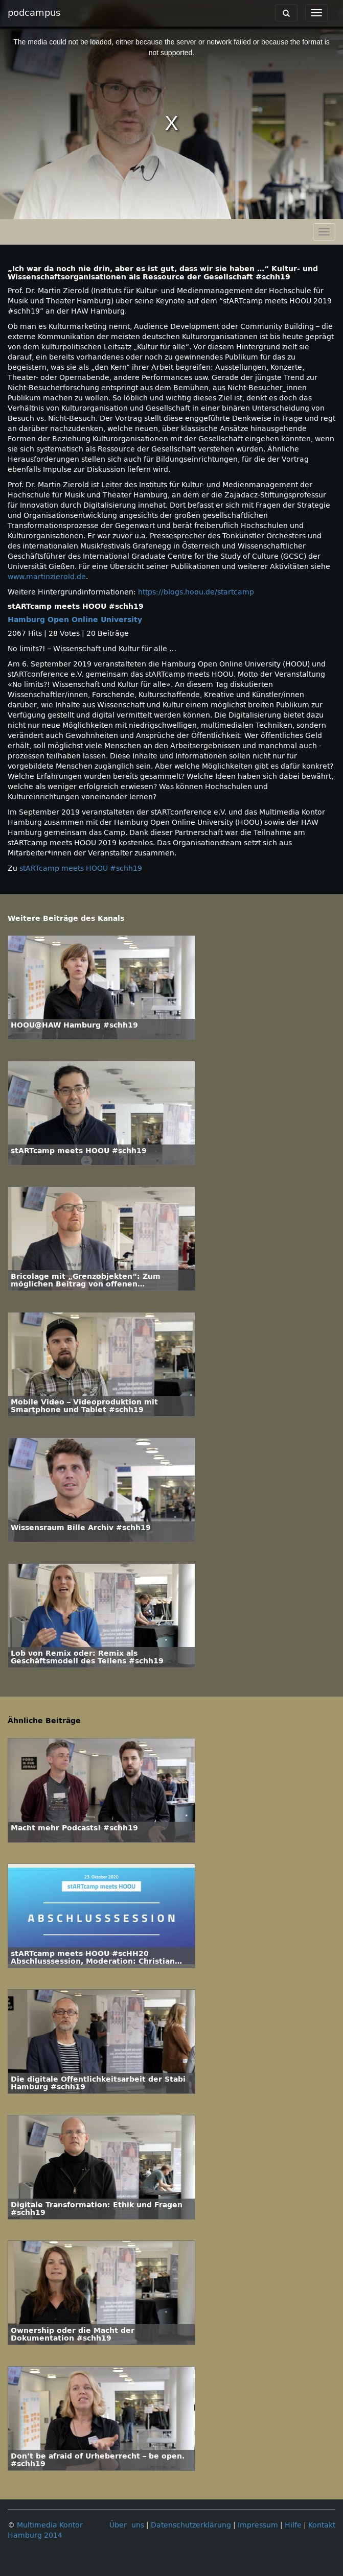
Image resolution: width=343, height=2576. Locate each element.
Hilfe (293, 2525)
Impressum (258, 2525)
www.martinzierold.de (47, 577)
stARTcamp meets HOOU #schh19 (80, 868)
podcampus (34, 12)
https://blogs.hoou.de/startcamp (196, 592)
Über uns (126, 2525)
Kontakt (321, 2525)
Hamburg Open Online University (75, 619)
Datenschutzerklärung (191, 2525)
